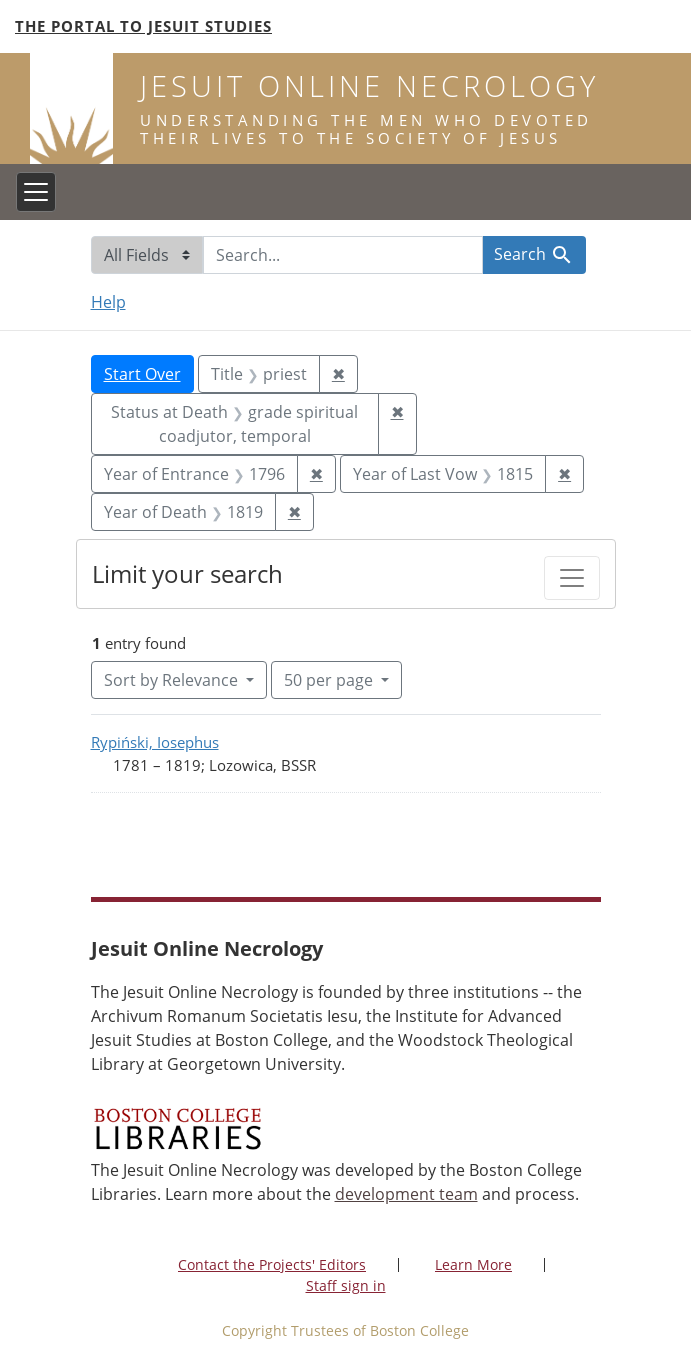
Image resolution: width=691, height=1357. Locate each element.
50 (330, 679)
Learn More (473, 1264)
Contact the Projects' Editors (272, 1264)
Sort (173, 680)
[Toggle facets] (572, 578)
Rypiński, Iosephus (155, 742)
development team (406, 1194)
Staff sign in (346, 1285)
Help (108, 302)
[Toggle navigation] (36, 192)
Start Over (142, 374)
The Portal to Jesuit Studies (143, 26)
